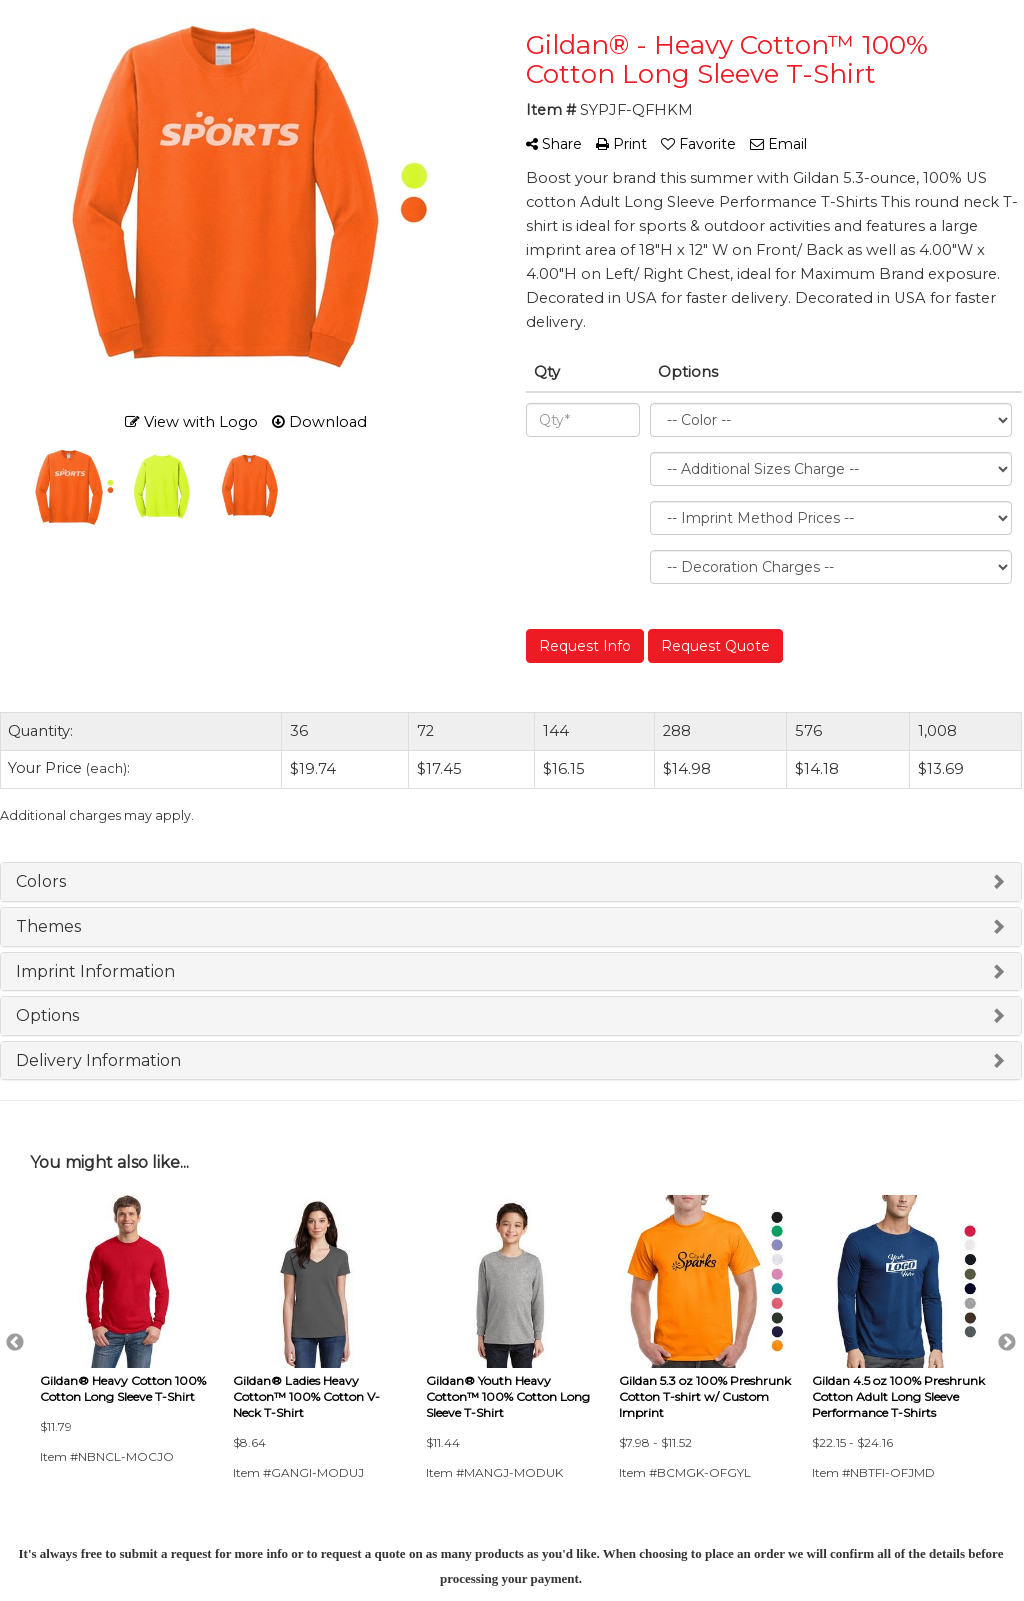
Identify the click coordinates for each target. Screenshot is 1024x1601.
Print (621, 144)
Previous (15, 1343)
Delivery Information (98, 1060)
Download (319, 422)
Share (554, 144)
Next (1007, 1343)
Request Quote (715, 646)
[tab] (511, 882)
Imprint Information (95, 971)
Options (47, 1015)
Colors (41, 881)
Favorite (698, 144)
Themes (48, 926)
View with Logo (191, 422)
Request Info (585, 646)
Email (778, 144)
